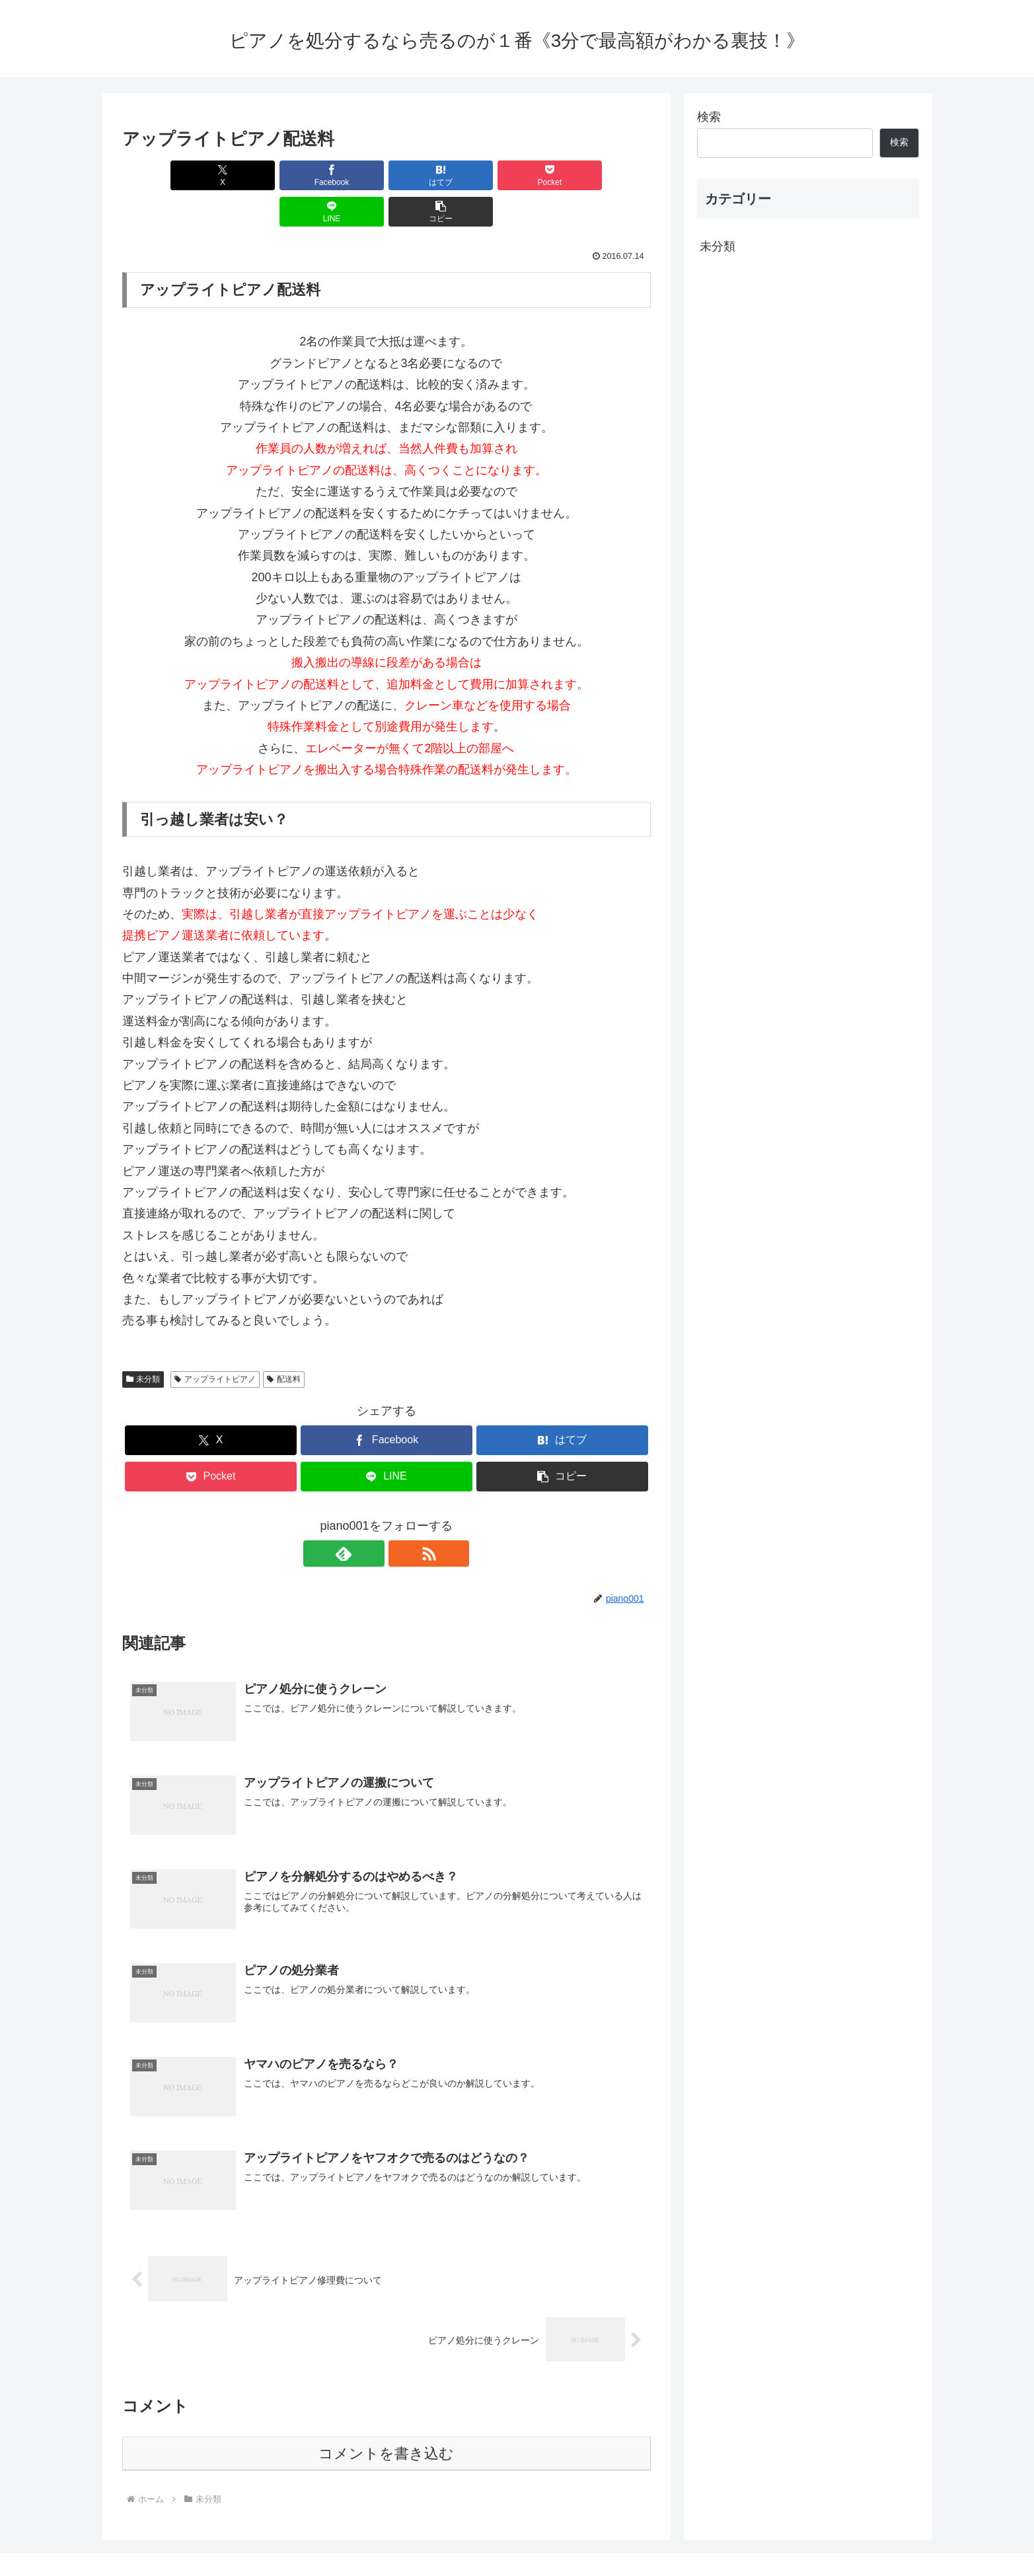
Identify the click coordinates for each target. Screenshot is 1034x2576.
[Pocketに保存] (430, 175)
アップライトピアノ (215, 1342)
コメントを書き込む (386, 2417)
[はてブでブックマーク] (341, 175)
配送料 (284, 1342)
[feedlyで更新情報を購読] (371, 1517)
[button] (608, 175)
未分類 (143, 1342)
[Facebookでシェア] (253, 175)
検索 (709, 117)
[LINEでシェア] (519, 175)
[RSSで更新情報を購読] (401, 1517)
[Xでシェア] (164, 175)
